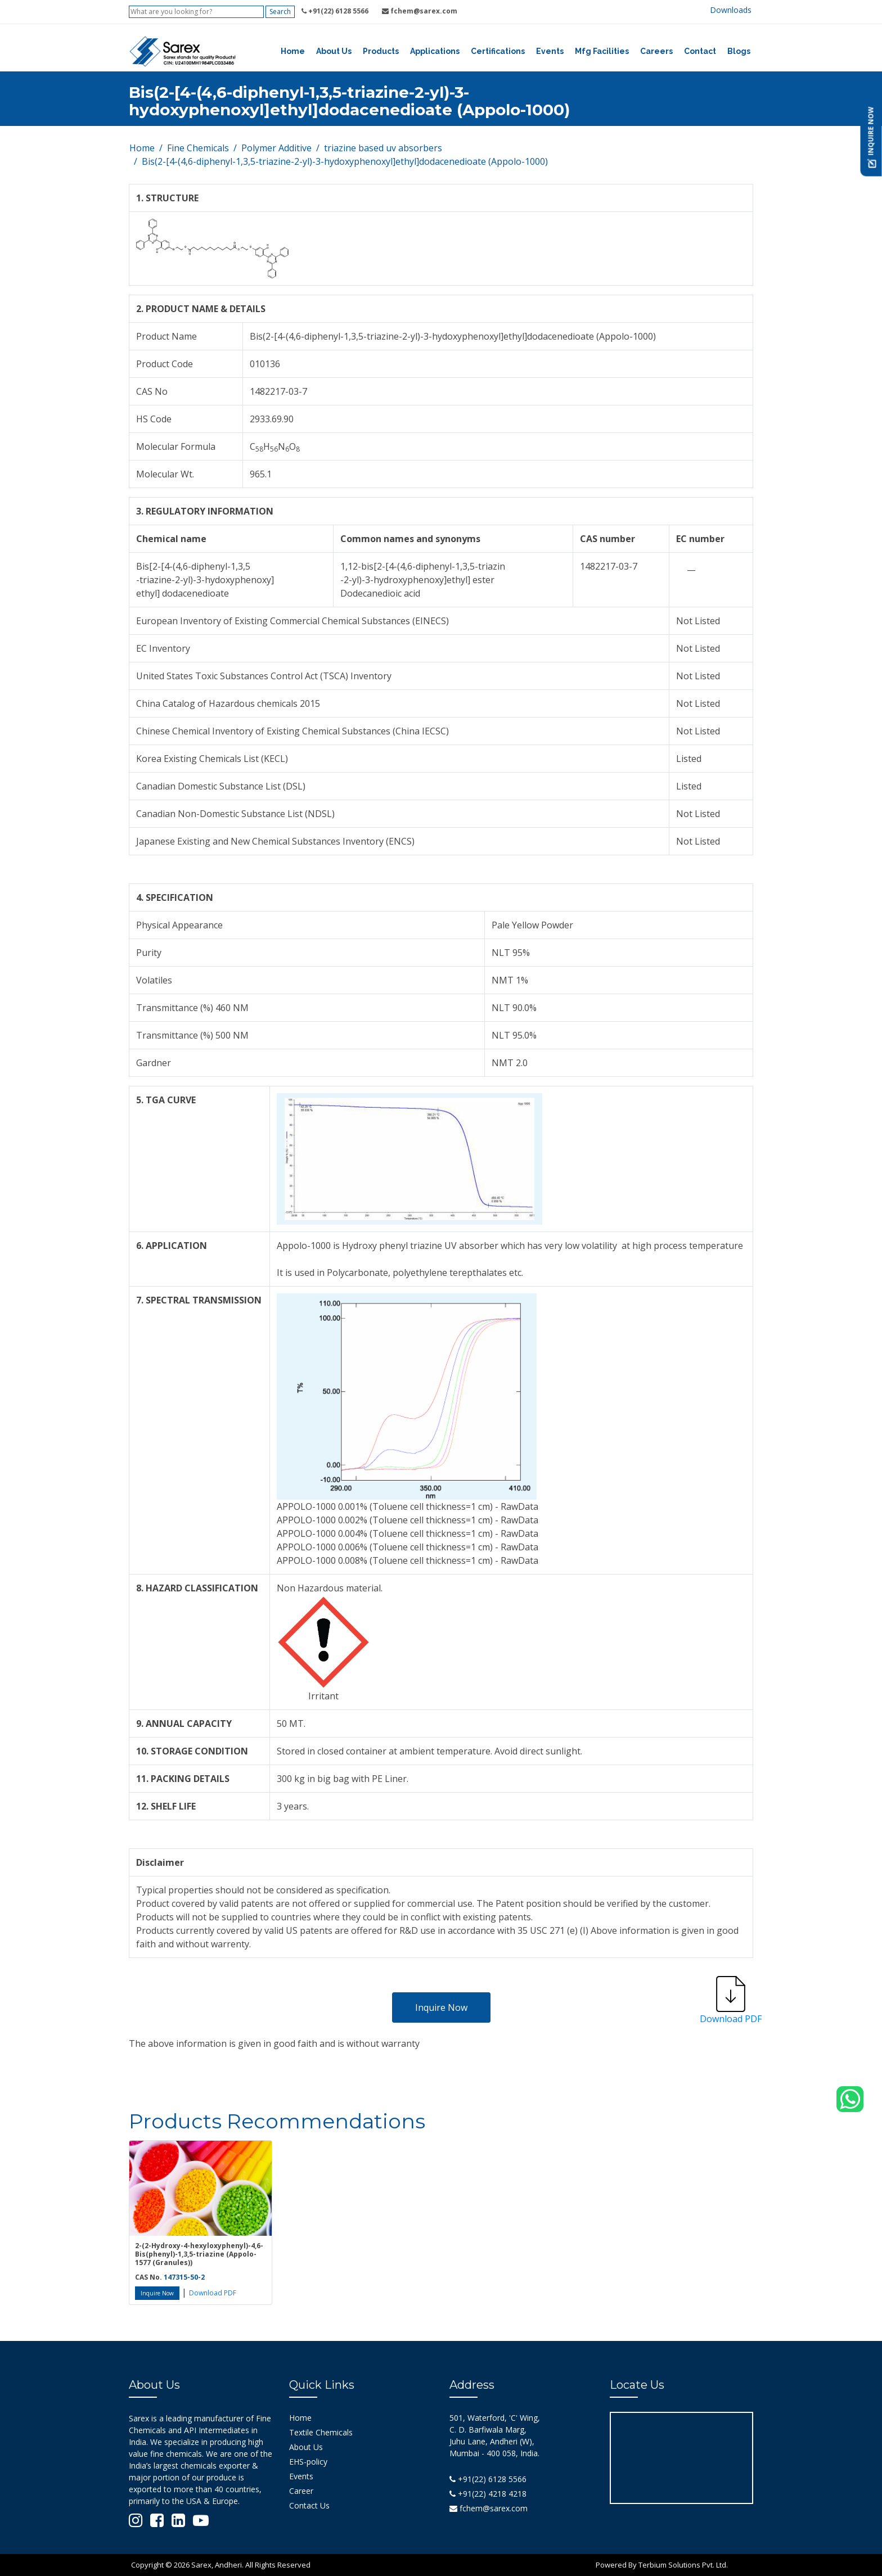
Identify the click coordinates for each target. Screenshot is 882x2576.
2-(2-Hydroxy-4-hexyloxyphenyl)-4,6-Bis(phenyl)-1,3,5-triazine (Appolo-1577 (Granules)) (199, 2254)
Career (301, 2490)
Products (381, 51)
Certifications (498, 51)
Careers (656, 51)
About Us (334, 51)
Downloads (731, 9)
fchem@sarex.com (488, 2508)
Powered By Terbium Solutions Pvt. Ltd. (662, 2565)
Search (280, 11)
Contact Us (309, 2505)
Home (293, 51)
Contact (700, 51)
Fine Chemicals (198, 148)
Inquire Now (441, 2007)
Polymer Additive (276, 148)
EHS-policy (308, 2461)
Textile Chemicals (321, 2432)
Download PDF (212, 2293)
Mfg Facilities (602, 51)
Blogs (738, 51)
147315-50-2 (184, 2277)
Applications (435, 51)
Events (550, 51)
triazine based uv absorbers (383, 148)
